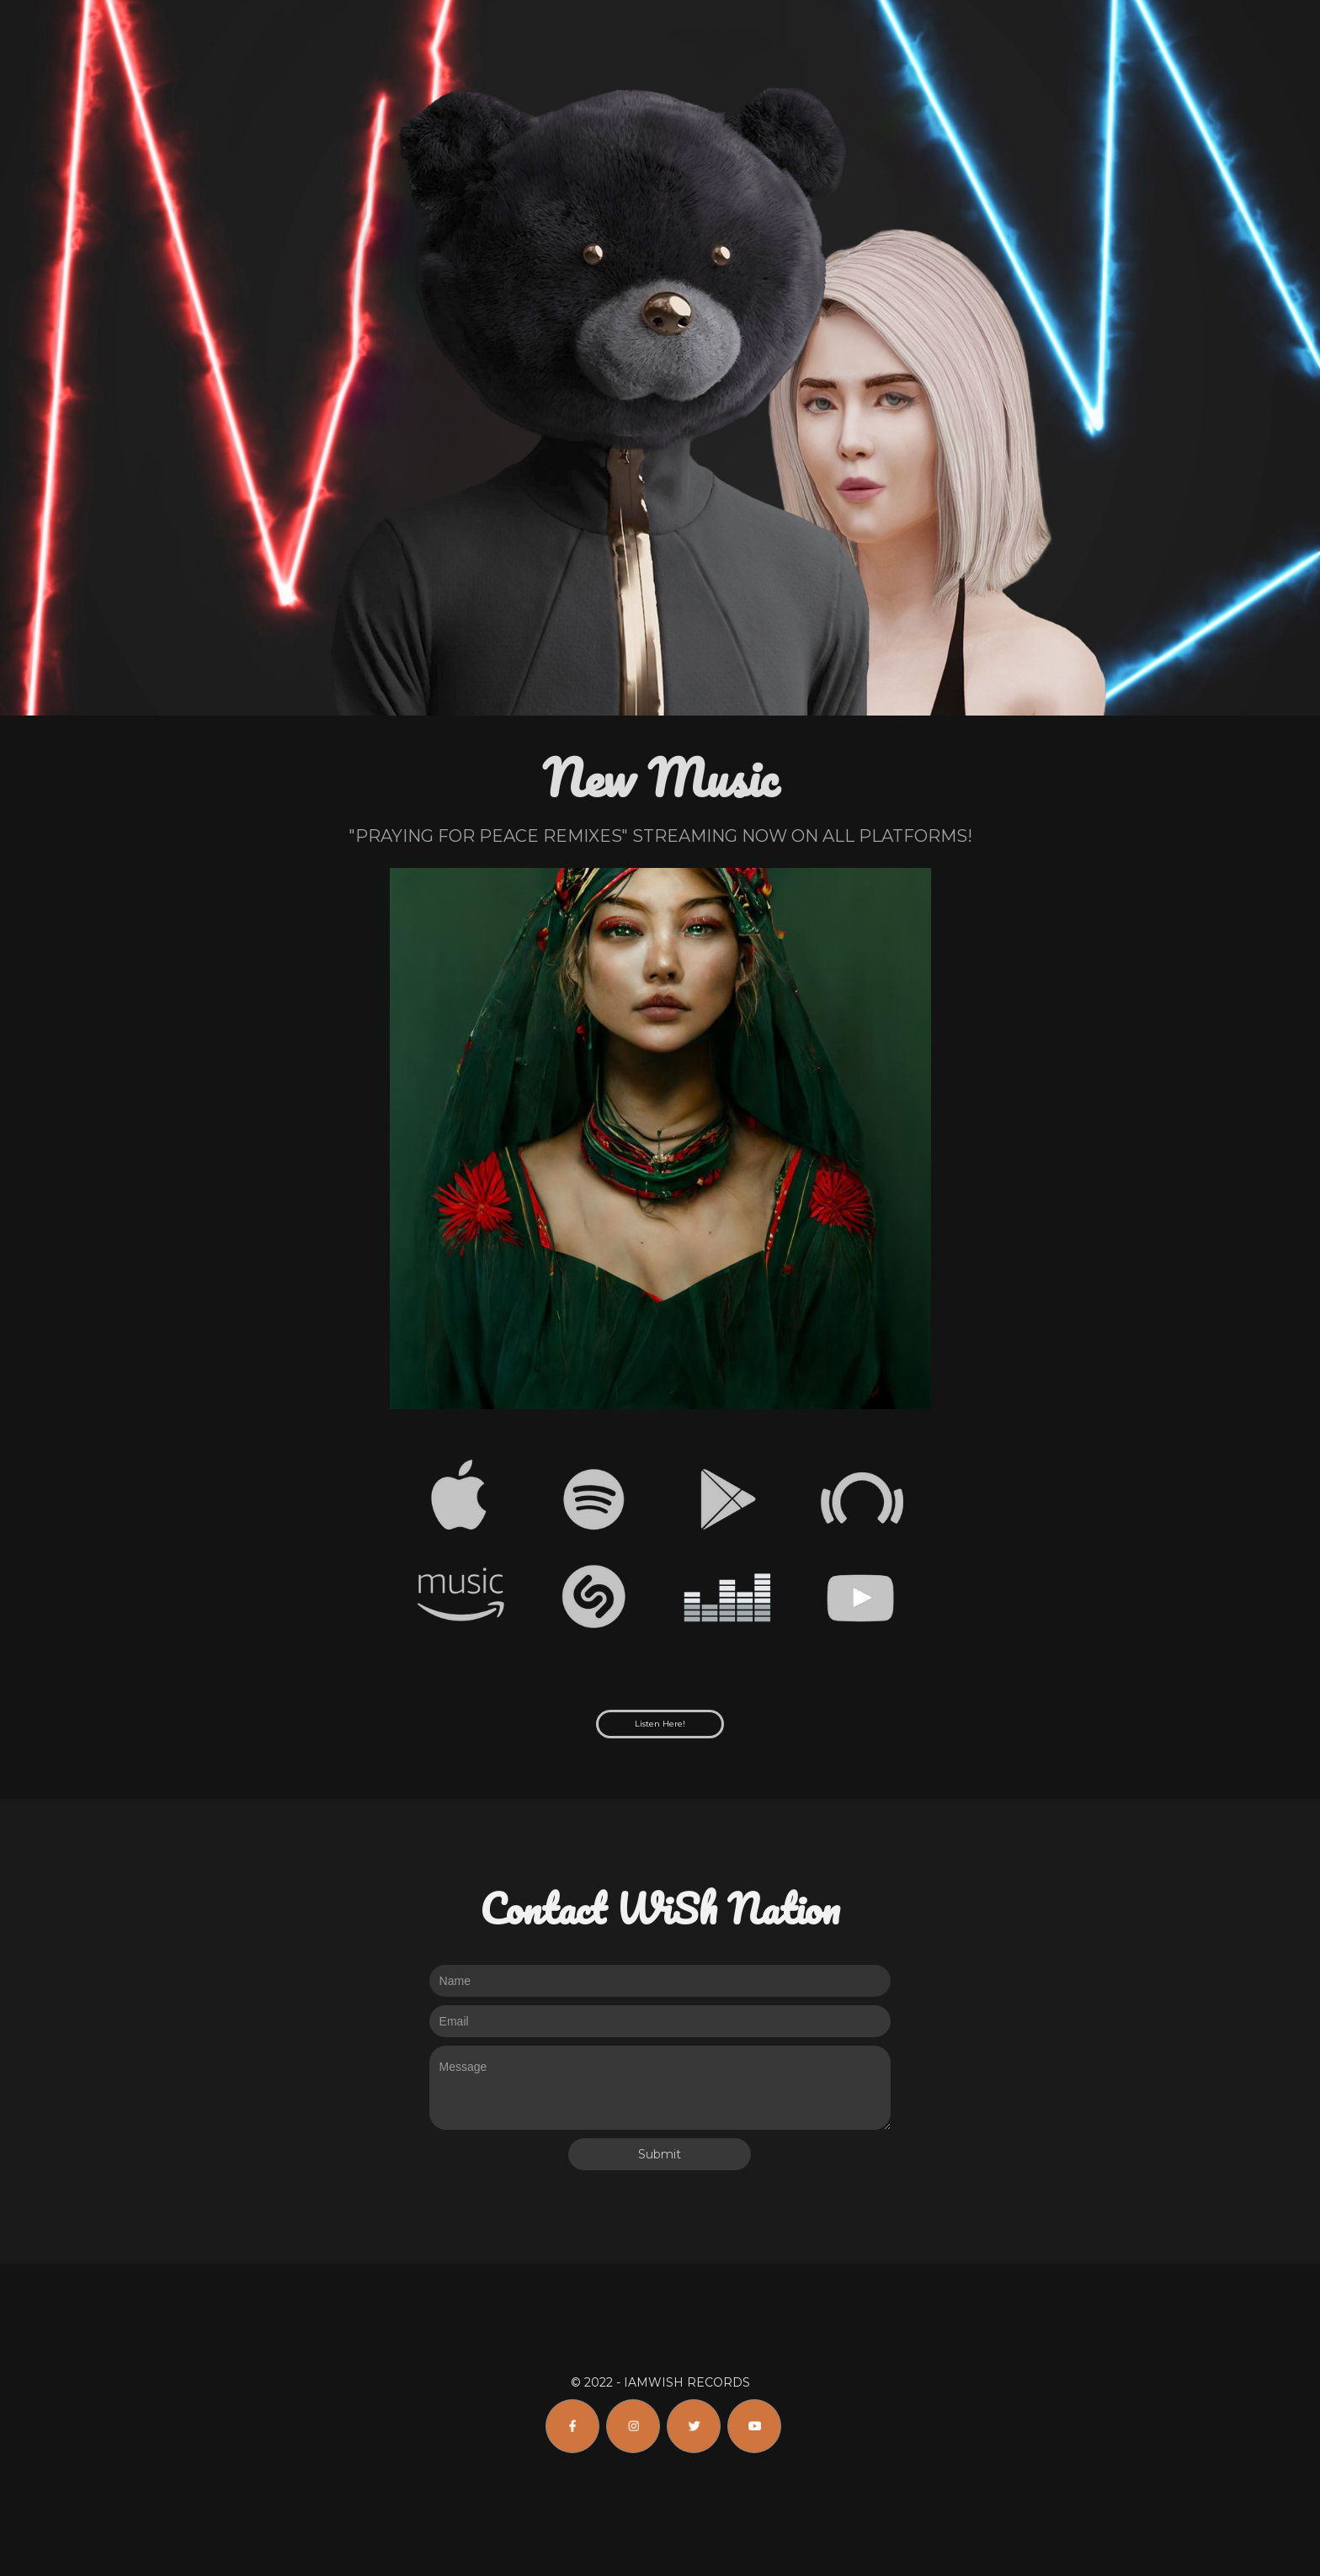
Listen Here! (660, 1723)
